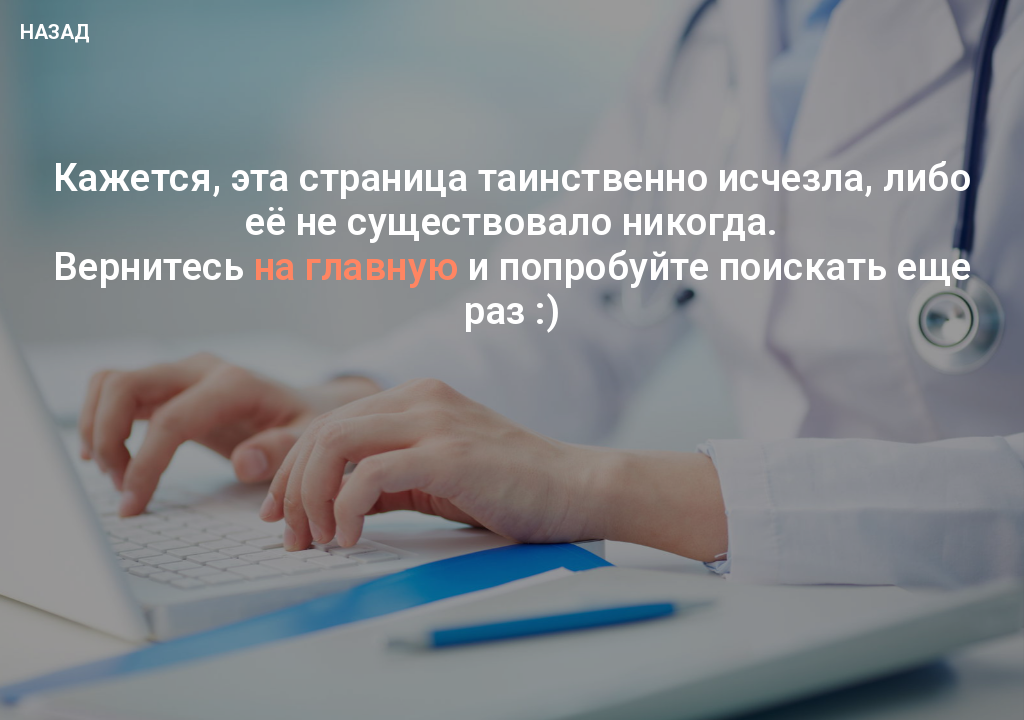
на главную (356, 267)
